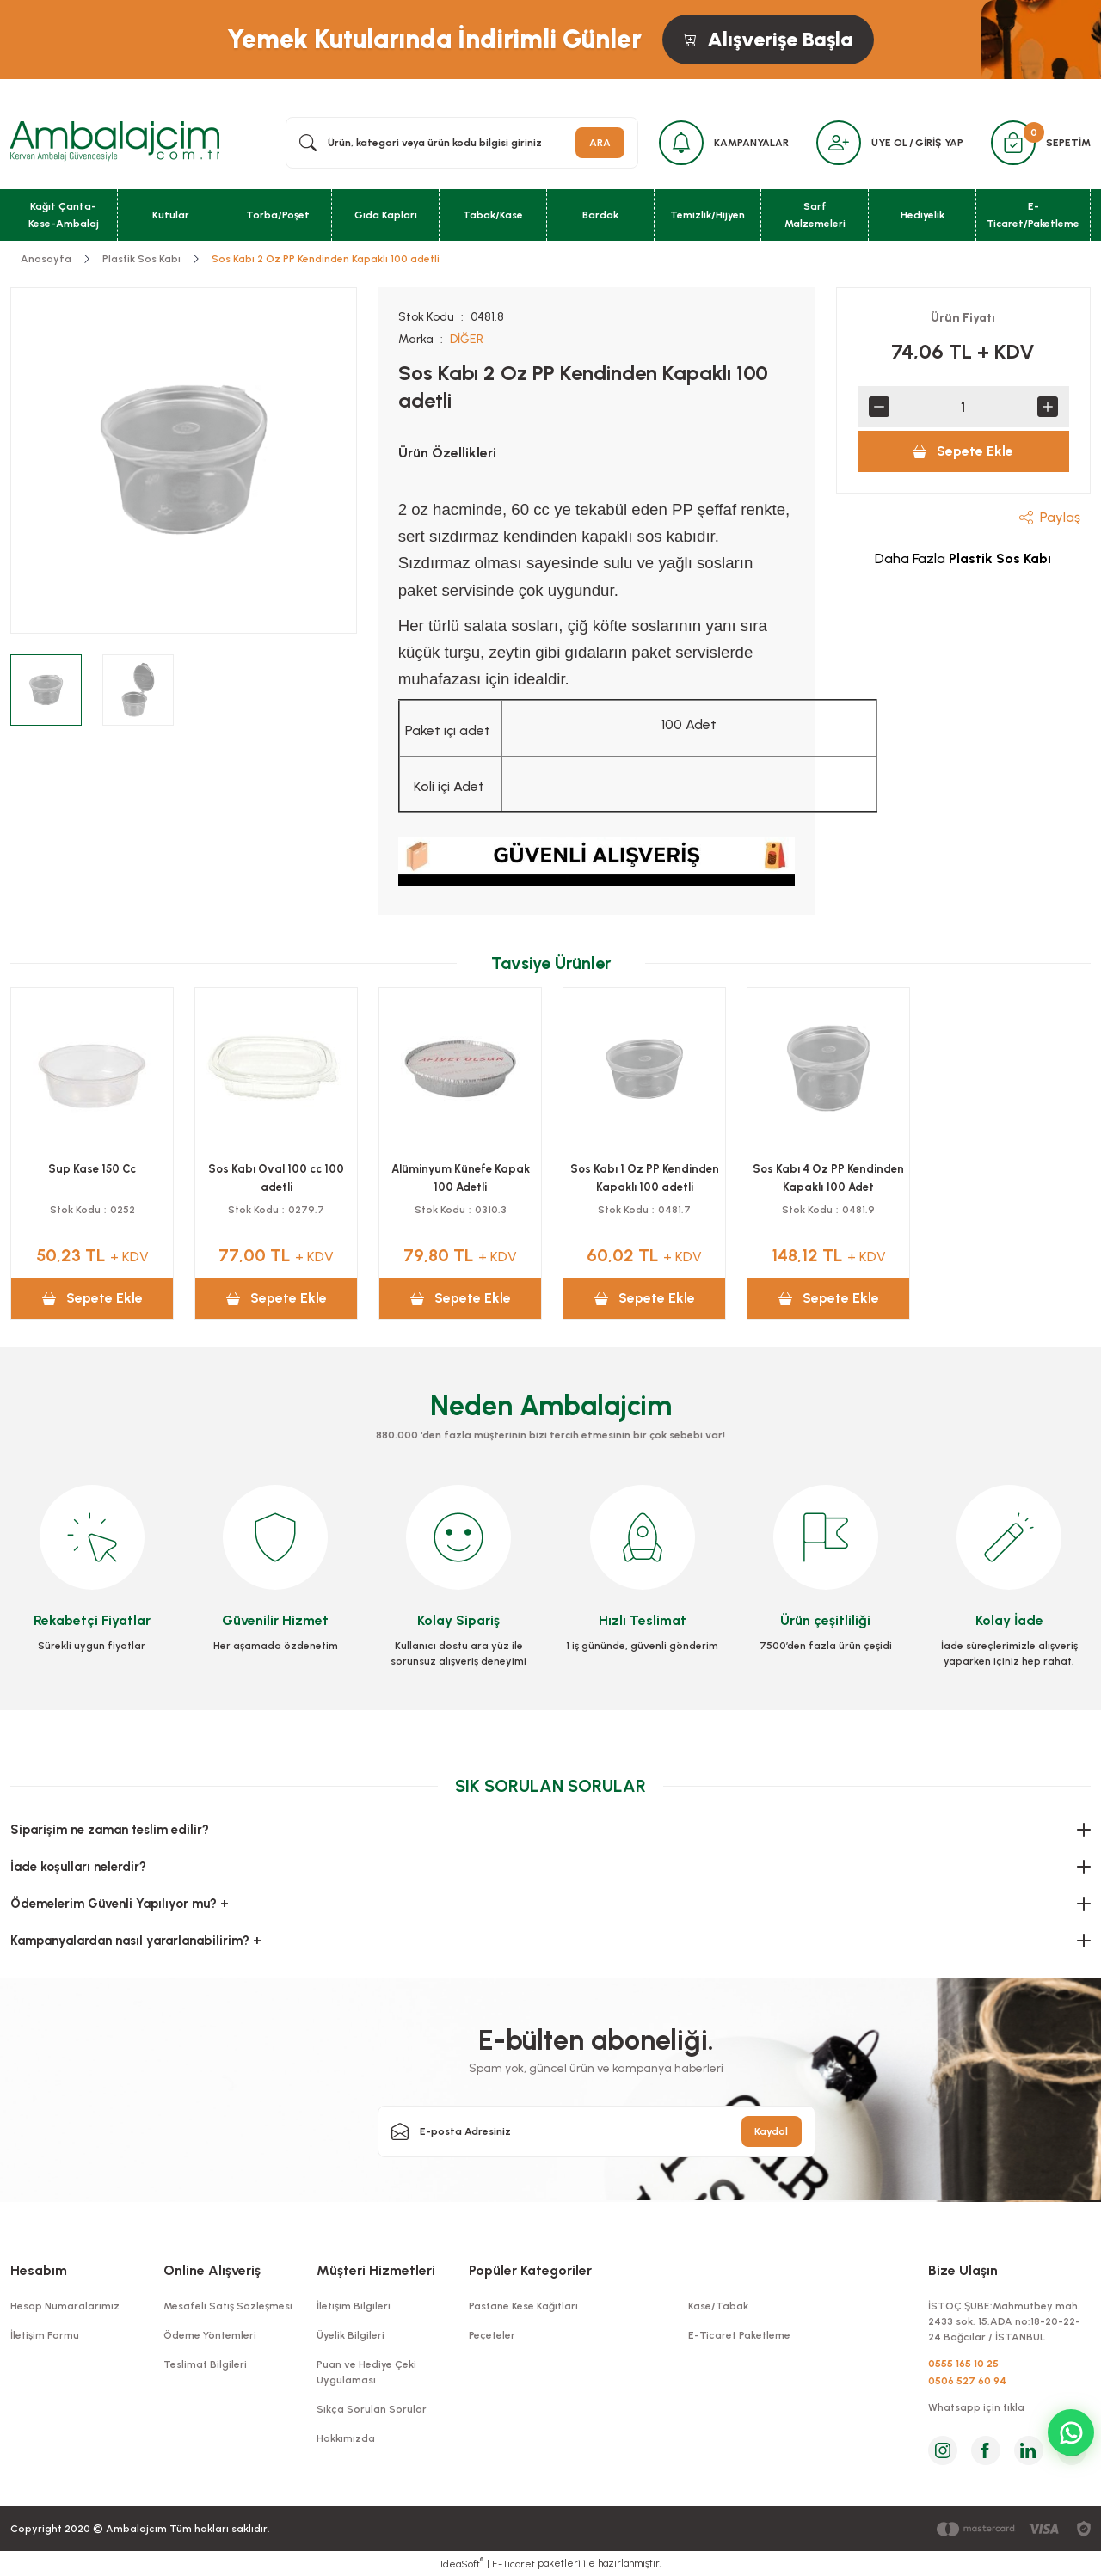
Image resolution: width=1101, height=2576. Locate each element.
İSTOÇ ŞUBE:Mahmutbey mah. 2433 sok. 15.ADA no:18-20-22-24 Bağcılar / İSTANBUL (1004, 2321)
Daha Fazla (963, 558)
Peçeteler (492, 2335)
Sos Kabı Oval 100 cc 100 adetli (276, 1177)
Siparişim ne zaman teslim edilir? (109, 1829)
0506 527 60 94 (967, 2381)
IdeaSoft (461, 2563)
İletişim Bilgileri (354, 2306)
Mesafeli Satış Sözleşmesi (227, 2306)
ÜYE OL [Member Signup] (889, 143)
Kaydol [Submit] (771, 2131)
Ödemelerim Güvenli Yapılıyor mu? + (119, 1903)
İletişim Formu (44, 2335)
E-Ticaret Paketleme (739, 2335)
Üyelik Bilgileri (350, 2335)
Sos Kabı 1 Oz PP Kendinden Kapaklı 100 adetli (644, 1177)
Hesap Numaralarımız (65, 2306)
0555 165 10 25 (963, 2364)
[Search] (462, 143)
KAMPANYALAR (751, 143)
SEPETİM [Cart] (1068, 143)
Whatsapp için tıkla (976, 2407)
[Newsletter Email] (596, 2131)
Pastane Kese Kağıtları (523, 2306)
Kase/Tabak (718, 2306)
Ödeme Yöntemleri (209, 2335)
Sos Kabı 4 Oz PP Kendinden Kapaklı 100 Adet (828, 1177)
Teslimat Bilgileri (205, 2364)
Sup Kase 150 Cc (92, 1168)
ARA (600, 143)
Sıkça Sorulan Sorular (372, 2409)
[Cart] (1013, 142)
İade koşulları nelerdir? (78, 1866)
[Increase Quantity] (1047, 406)
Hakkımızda (346, 2438)
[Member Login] (838, 142)
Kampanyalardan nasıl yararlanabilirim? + (135, 1940)
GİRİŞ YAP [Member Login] (939, 143)
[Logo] (114, 142)
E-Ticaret (513, 2564)
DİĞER (466, 339)
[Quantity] (963, 406)
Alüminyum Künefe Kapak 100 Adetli (460, 1177)
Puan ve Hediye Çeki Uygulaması (366, 2372)
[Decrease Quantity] (879, 406)
